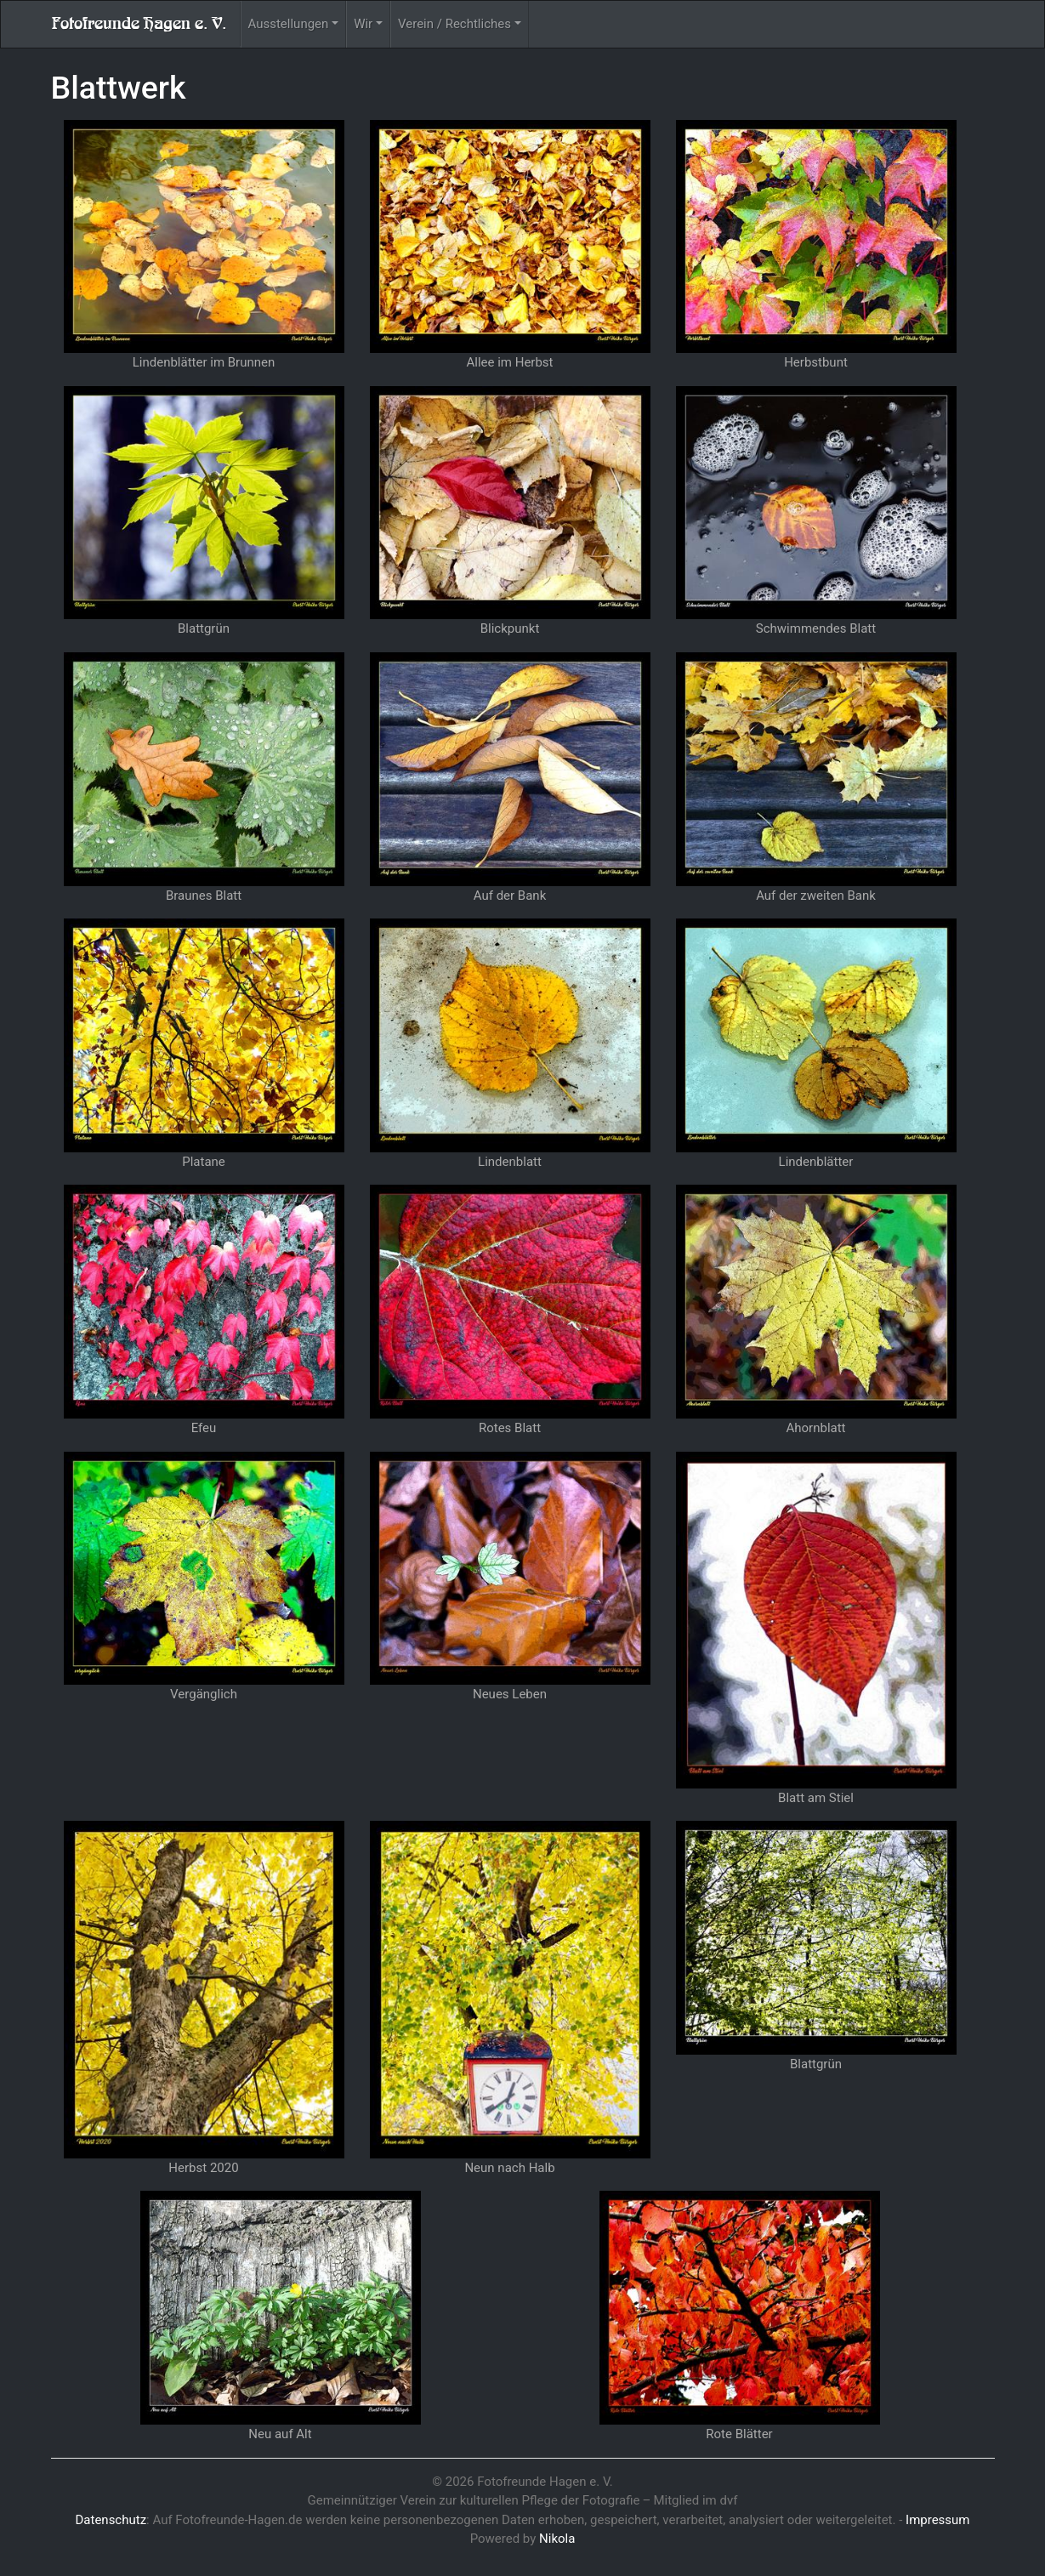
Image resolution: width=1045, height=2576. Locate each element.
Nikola (557, 2538)
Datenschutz (110, 2520)
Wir (363, 23)
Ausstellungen (288, 23)
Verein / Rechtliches (454, 23)
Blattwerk (118, 87)
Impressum (937, 2520)
